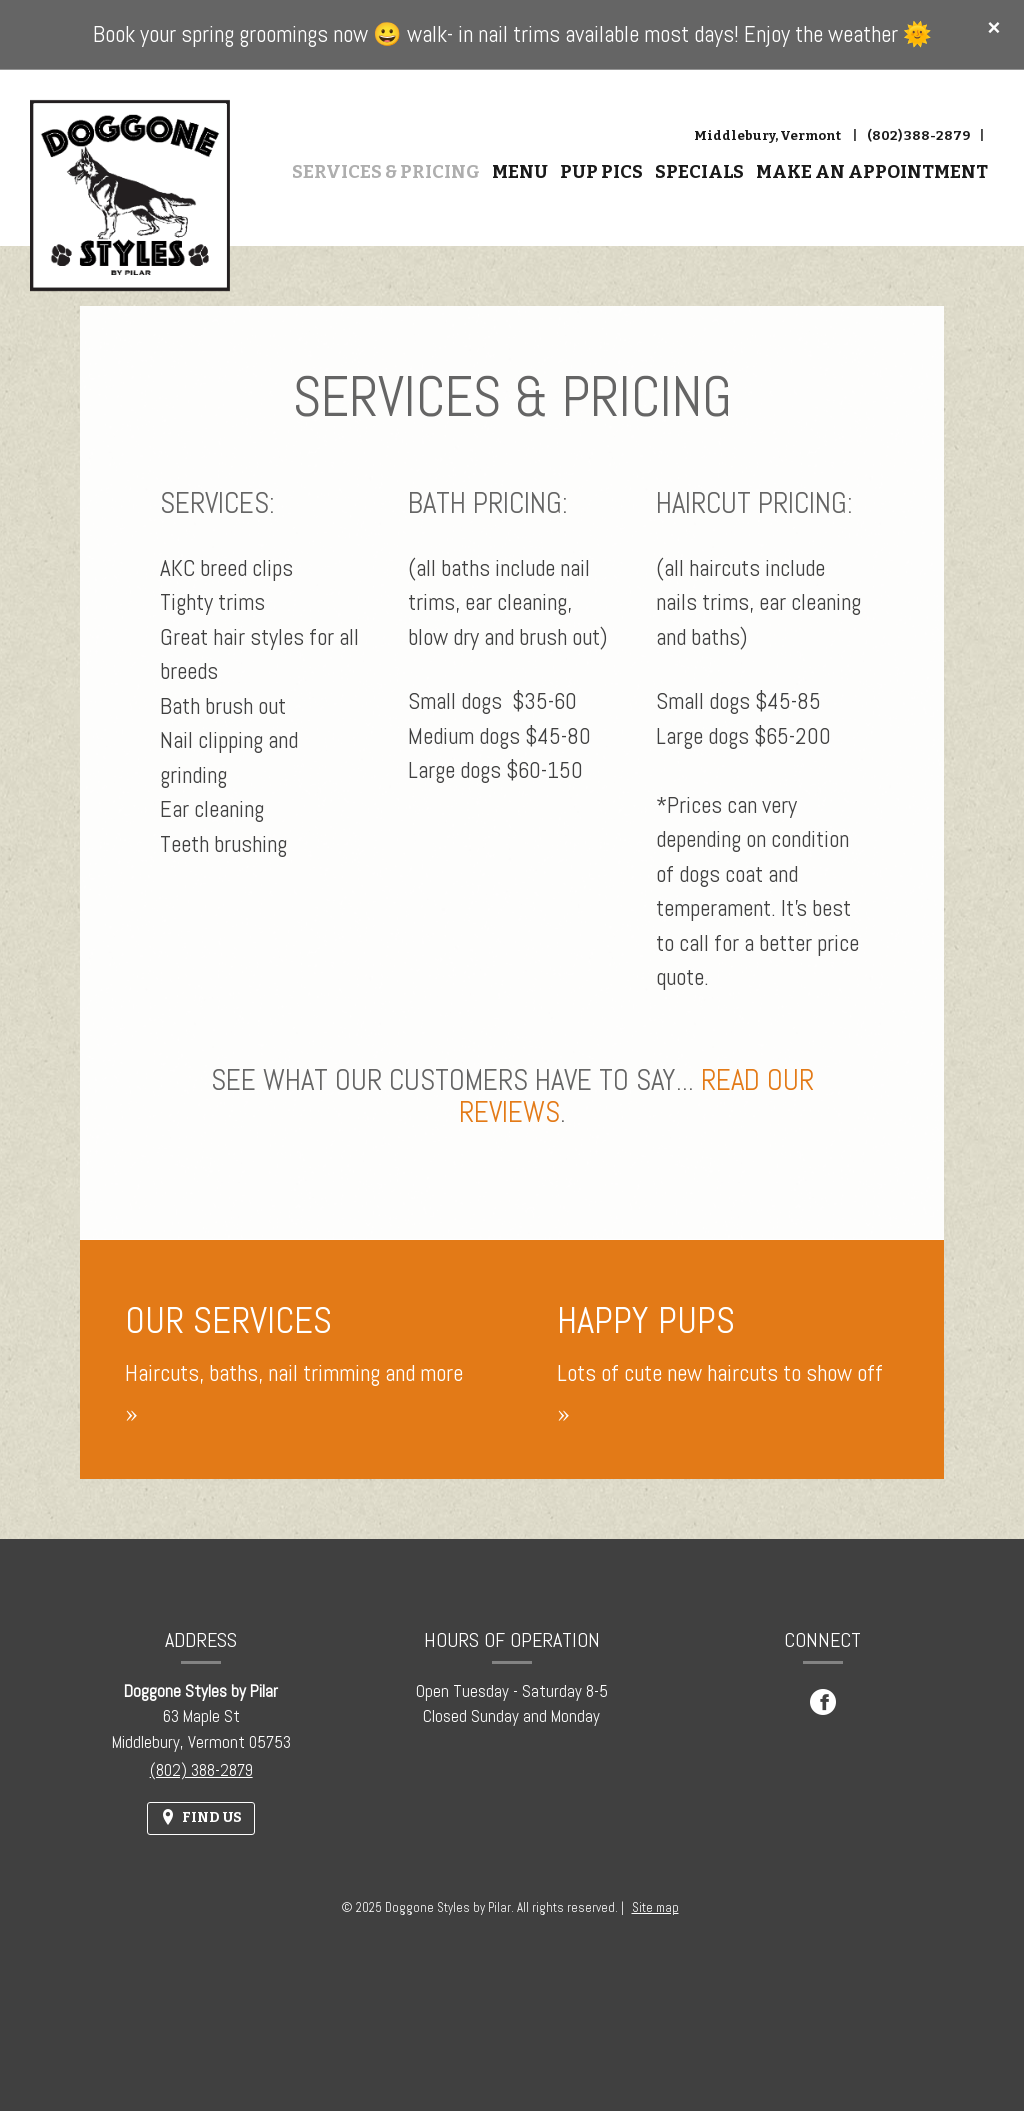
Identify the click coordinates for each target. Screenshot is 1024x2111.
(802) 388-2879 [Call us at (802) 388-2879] (918, 135)
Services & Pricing (386, 172)
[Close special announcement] (994, 29)
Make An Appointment (872, 172)
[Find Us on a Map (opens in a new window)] (201, 1818)
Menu (520, 172)
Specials (699, 172)
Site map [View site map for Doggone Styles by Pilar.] (655, 1907)
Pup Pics (601, 172)
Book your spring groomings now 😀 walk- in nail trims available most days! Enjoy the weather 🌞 (512, 34)
